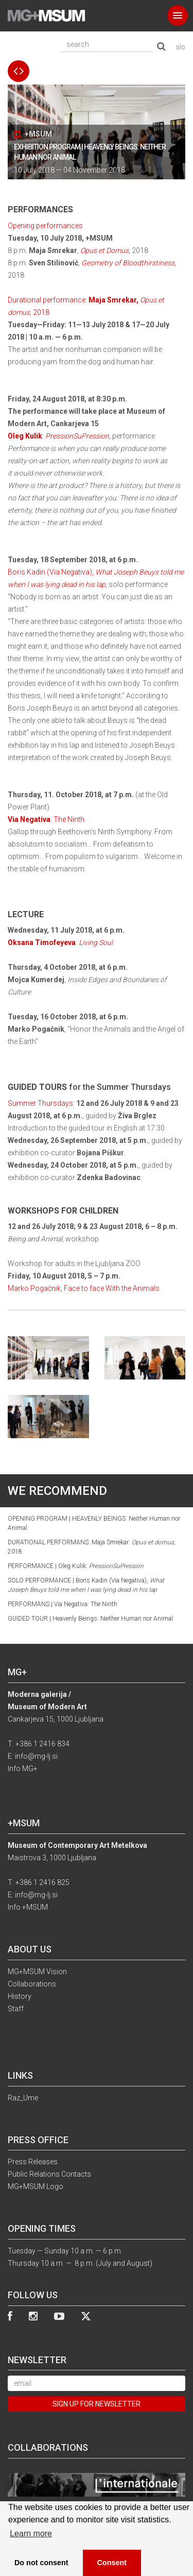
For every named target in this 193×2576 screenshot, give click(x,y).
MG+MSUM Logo (35, 2186)
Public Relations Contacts (49, 2174)
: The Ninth (46, 819)
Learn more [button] (31, 2533)
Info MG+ (23, 1768)
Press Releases (33, 2162)
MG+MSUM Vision (37, 1971)
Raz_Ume (23, 2098)
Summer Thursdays (40, 1103)
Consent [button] (112, 2562)
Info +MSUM (28, 1907)
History (19, 1996)
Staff (16, 2009)
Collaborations (32, 1984)
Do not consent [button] (41, 2562)
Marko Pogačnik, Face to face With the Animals (84, 1288)
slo (180, 47)
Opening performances (45, 226)
